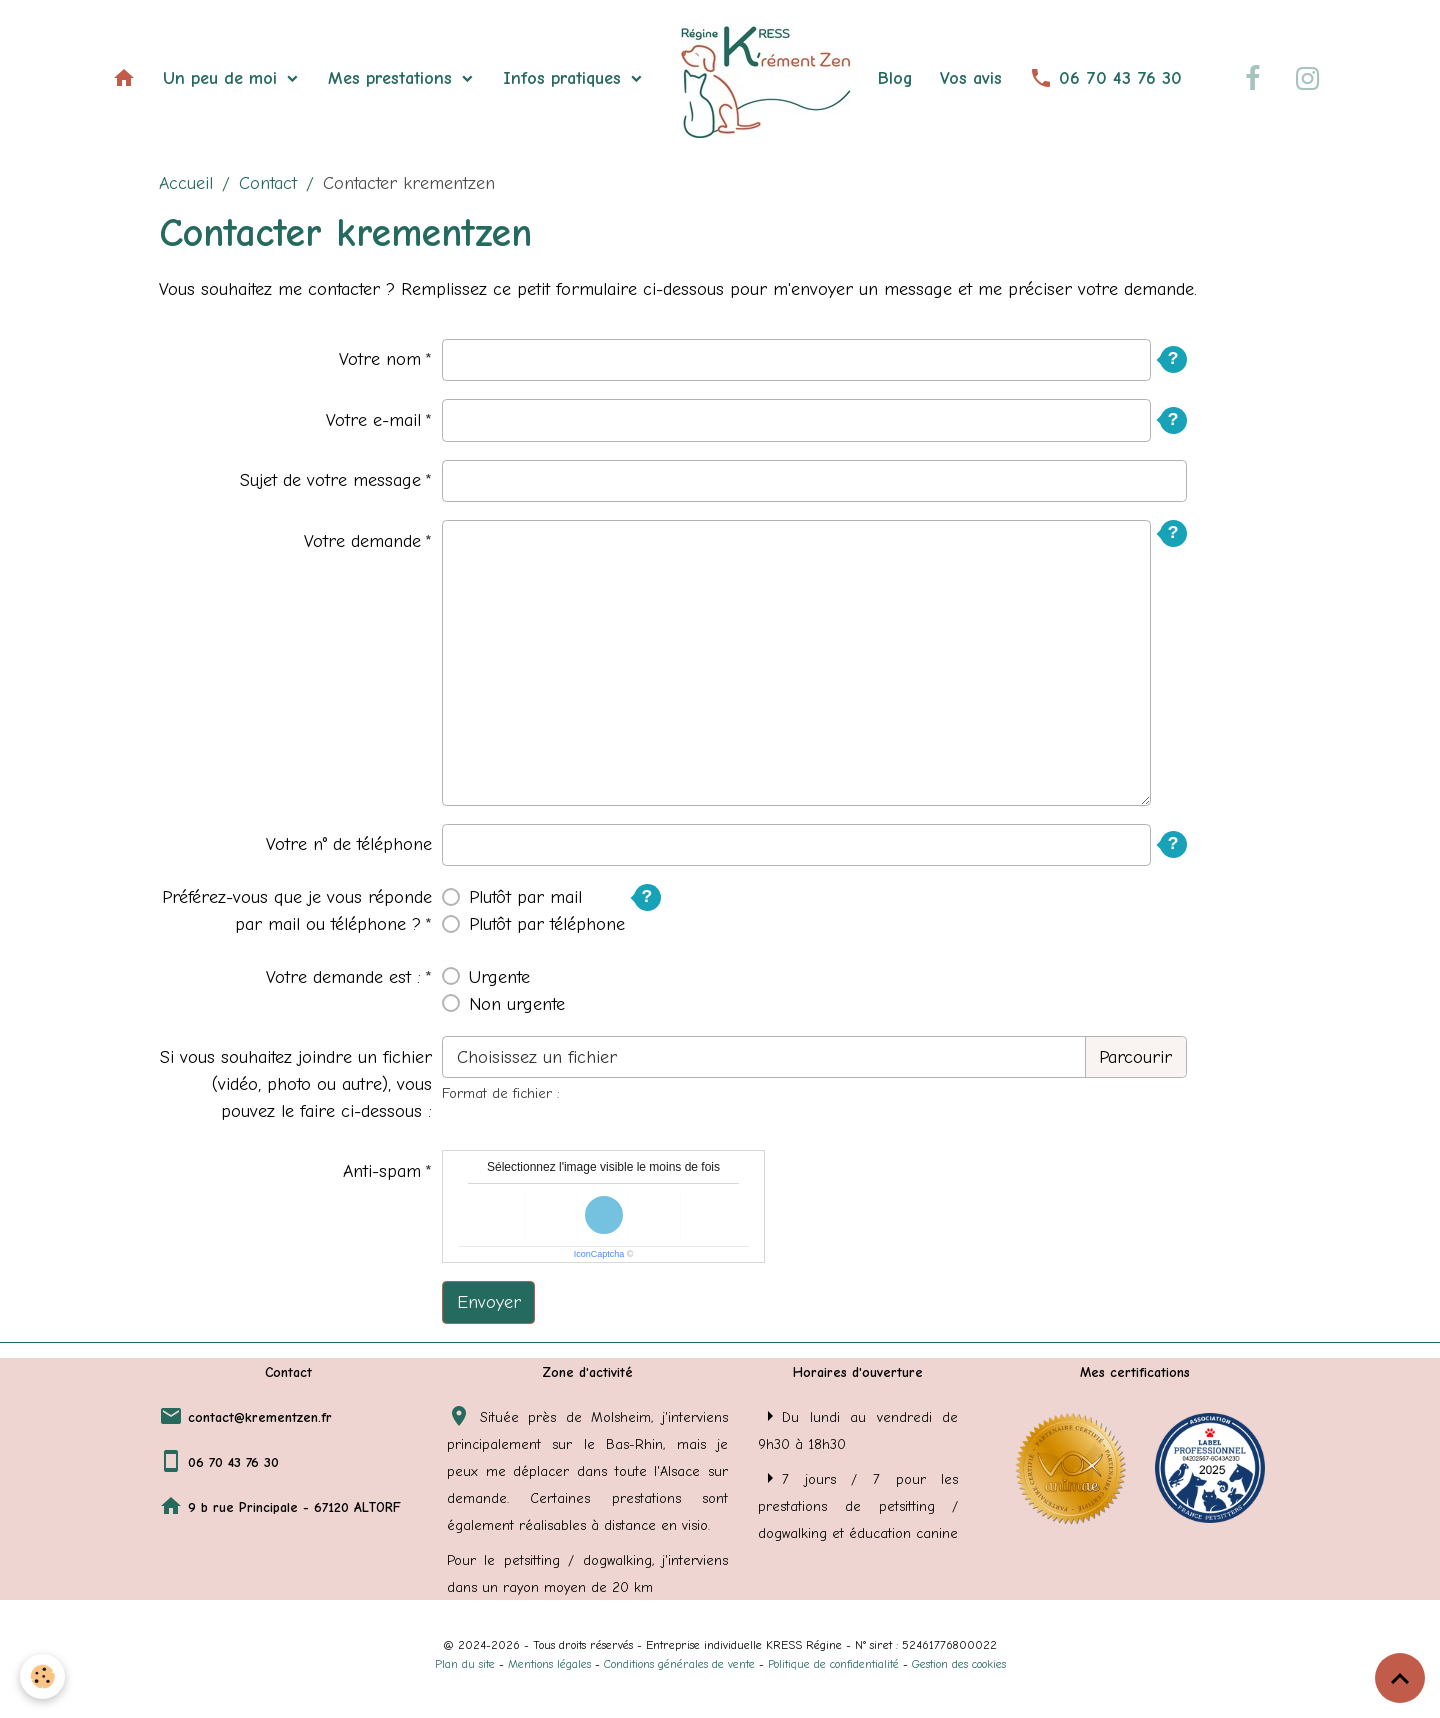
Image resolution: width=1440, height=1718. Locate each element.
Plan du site (465, 1664)
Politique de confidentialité (833, 1664)
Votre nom (380, 359)
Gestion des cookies (959, 1664)
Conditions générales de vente (679, 1664)
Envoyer (489, 1302)
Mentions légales (549, 1664)
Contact (268, 183)
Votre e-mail (373, 420)
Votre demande (362, 541)
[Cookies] (42, 1676)
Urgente (499, 977)
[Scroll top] (1400, 1678)
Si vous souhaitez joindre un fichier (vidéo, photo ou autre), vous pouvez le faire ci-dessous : (296, 1084)
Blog (895, 78)
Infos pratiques (565, 78)
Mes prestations (393, 78)
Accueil (186, 183)
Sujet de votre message (330, 480)
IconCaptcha (599, 1254)
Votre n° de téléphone (349, 844)
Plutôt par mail (525, 897)
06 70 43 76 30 (1105, 78)
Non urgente (517, 1004)
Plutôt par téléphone (547, 924)
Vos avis (971, 78)
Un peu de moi (223, 78)
